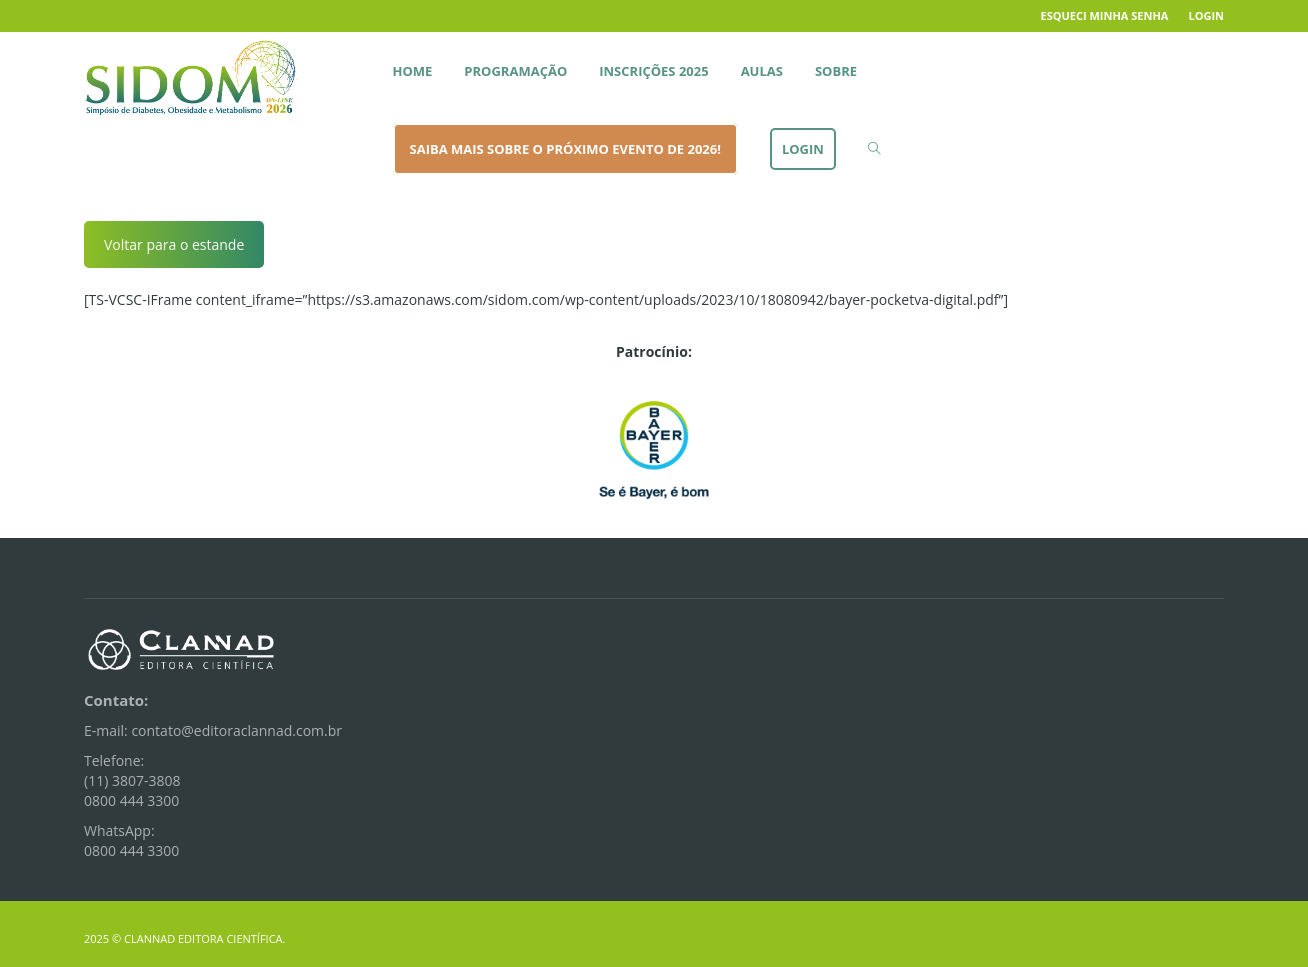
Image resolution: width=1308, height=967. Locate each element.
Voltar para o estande (174, 244)
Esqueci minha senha (1105, 15)
